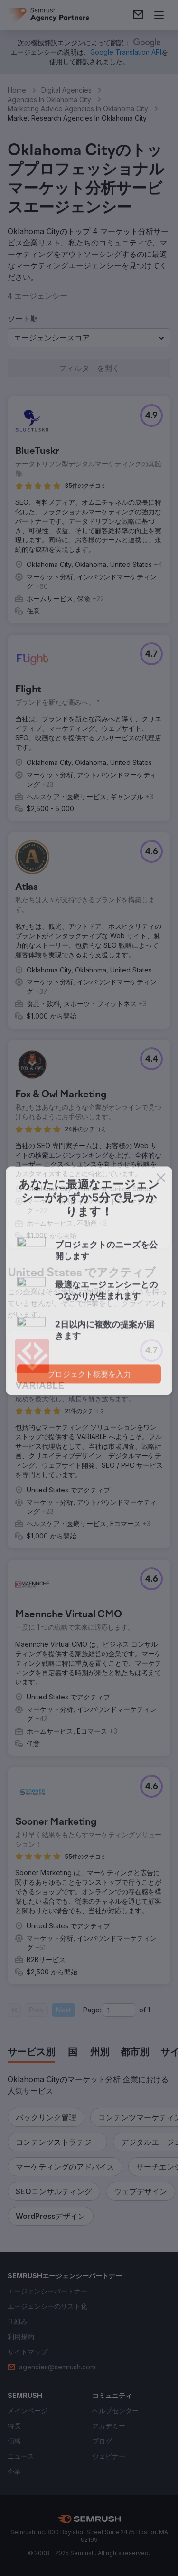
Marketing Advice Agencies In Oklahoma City (78, 108)
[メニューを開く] (159, 15)
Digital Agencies (66, 90)
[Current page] (119, 2010)
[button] (89, 337)
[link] (138, 15)
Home (17, 90)
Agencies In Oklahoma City (49, 99)
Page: (92, 2010)
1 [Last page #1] (149, 2010)
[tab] (31, 2052)
